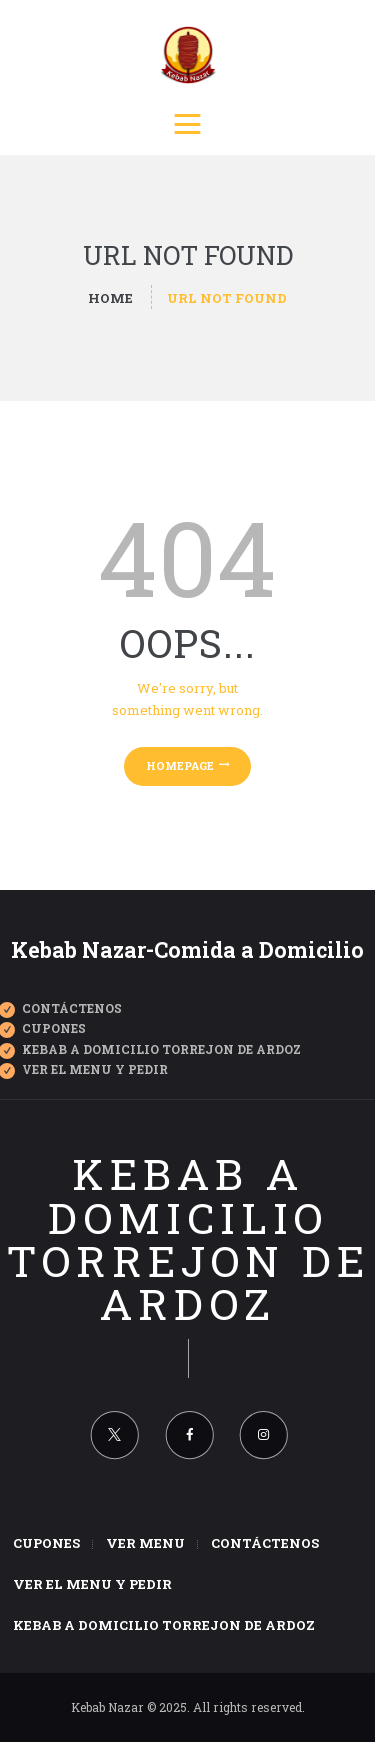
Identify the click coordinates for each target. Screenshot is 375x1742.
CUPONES (54, 1028)
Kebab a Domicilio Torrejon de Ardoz (161, 1049)
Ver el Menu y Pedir (95, 1069)
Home (110, 298)
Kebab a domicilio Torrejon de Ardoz (188, 1238)
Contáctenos (72, 1008)
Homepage (180, 765)
